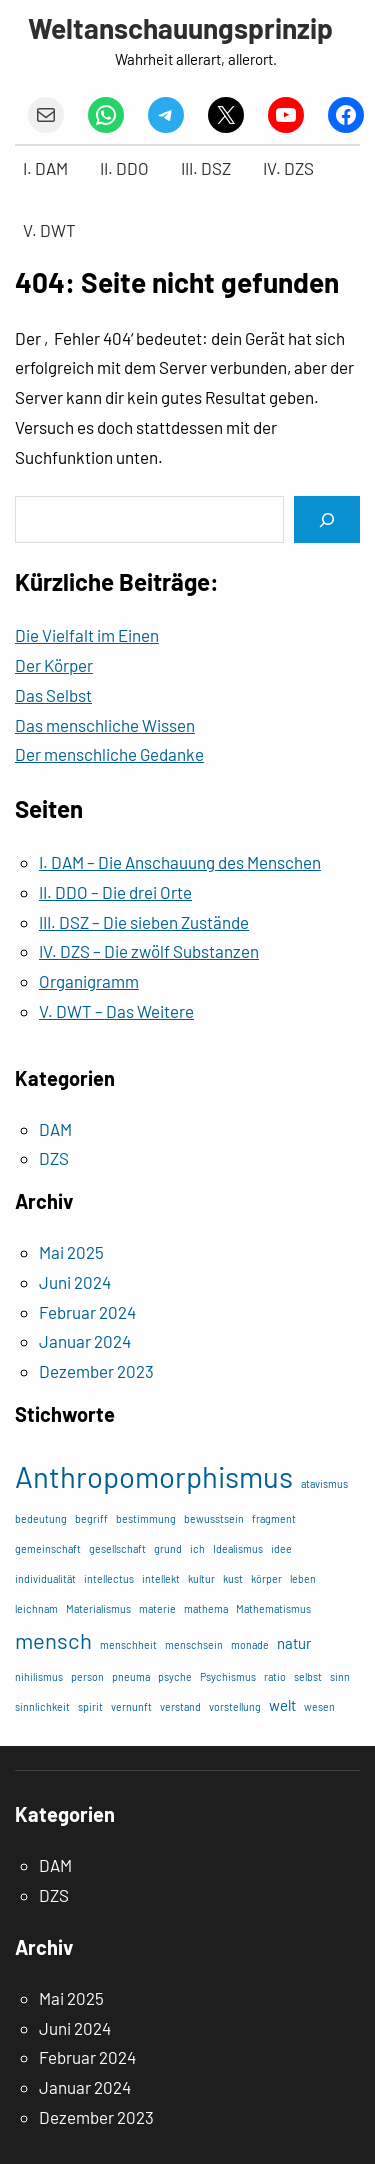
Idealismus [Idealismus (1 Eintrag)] (238, 1548)
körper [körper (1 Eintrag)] (266, 1578)
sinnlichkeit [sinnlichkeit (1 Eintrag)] (42, 1706)
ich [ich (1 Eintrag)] (197, 1548)
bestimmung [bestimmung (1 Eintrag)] (146, 1518)
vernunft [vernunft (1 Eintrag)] (131, 1706)
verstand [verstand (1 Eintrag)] (180, 1706)
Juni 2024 (75, 1282)
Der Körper (54, 665)
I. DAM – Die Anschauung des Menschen (180, 862)
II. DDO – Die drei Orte (115, 892)
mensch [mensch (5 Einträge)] (53, 1640)
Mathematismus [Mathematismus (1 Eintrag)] (273, 1608)
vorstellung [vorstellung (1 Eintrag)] (235, 1706)
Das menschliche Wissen (105, 725)
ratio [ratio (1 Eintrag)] (275, 1676)
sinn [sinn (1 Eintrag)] (340, 1676)
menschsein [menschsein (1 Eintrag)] (194, 1644)
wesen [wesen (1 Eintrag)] (319, 1706)
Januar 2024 (85, 1341)
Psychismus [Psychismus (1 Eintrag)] (228, 1676)
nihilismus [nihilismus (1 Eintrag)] (39, 1676)
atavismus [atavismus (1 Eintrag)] (324, 1483)
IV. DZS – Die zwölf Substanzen (149, 951)
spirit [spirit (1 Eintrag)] (90, 1706)
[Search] (327, 519)
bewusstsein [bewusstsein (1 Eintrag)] (214, 1518)
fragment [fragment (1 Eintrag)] (274, 1518)
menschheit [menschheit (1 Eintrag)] (128, 1644)
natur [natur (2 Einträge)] (294, 1643)
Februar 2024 (87, 1312)
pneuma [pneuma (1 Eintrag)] (131, 1676)
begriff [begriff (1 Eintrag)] (91, 1518)
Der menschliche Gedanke (109, 754)
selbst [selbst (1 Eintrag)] (308, 1676)
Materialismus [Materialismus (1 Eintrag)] (98, 1608)
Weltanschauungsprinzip (180, 28)
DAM (55, 1129)
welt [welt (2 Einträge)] (282, 1705)
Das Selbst (53, 695)
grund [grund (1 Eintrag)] (168, 1548)
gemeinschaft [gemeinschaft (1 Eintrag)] (48, 1548)
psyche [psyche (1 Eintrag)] (175, 1676)
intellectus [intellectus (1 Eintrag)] (109, 1578)
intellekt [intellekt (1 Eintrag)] (161, 1578)
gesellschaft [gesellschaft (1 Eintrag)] (117, 1548)
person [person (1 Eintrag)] (87, 1676)
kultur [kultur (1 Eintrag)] (201, 1578)
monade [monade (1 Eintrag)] (250, 1644)
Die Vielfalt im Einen (87, 635)
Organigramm (89, 981)
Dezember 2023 (96, 1371)
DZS (54, 1158)
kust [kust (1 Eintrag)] (233, 1578)
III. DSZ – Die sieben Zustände (144, 922)
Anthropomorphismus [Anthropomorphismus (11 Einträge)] (154, 1476)
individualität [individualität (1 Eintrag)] (45, 1578)
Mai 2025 (71, 1252)
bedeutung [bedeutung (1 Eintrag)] (41, 1518)
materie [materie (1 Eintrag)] (157, 1608)
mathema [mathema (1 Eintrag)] (206, 1608)
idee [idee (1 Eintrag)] (281, 1548)
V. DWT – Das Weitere (116, 1011)
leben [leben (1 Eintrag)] (303, 1578)
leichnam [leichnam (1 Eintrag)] (36, 1608)
